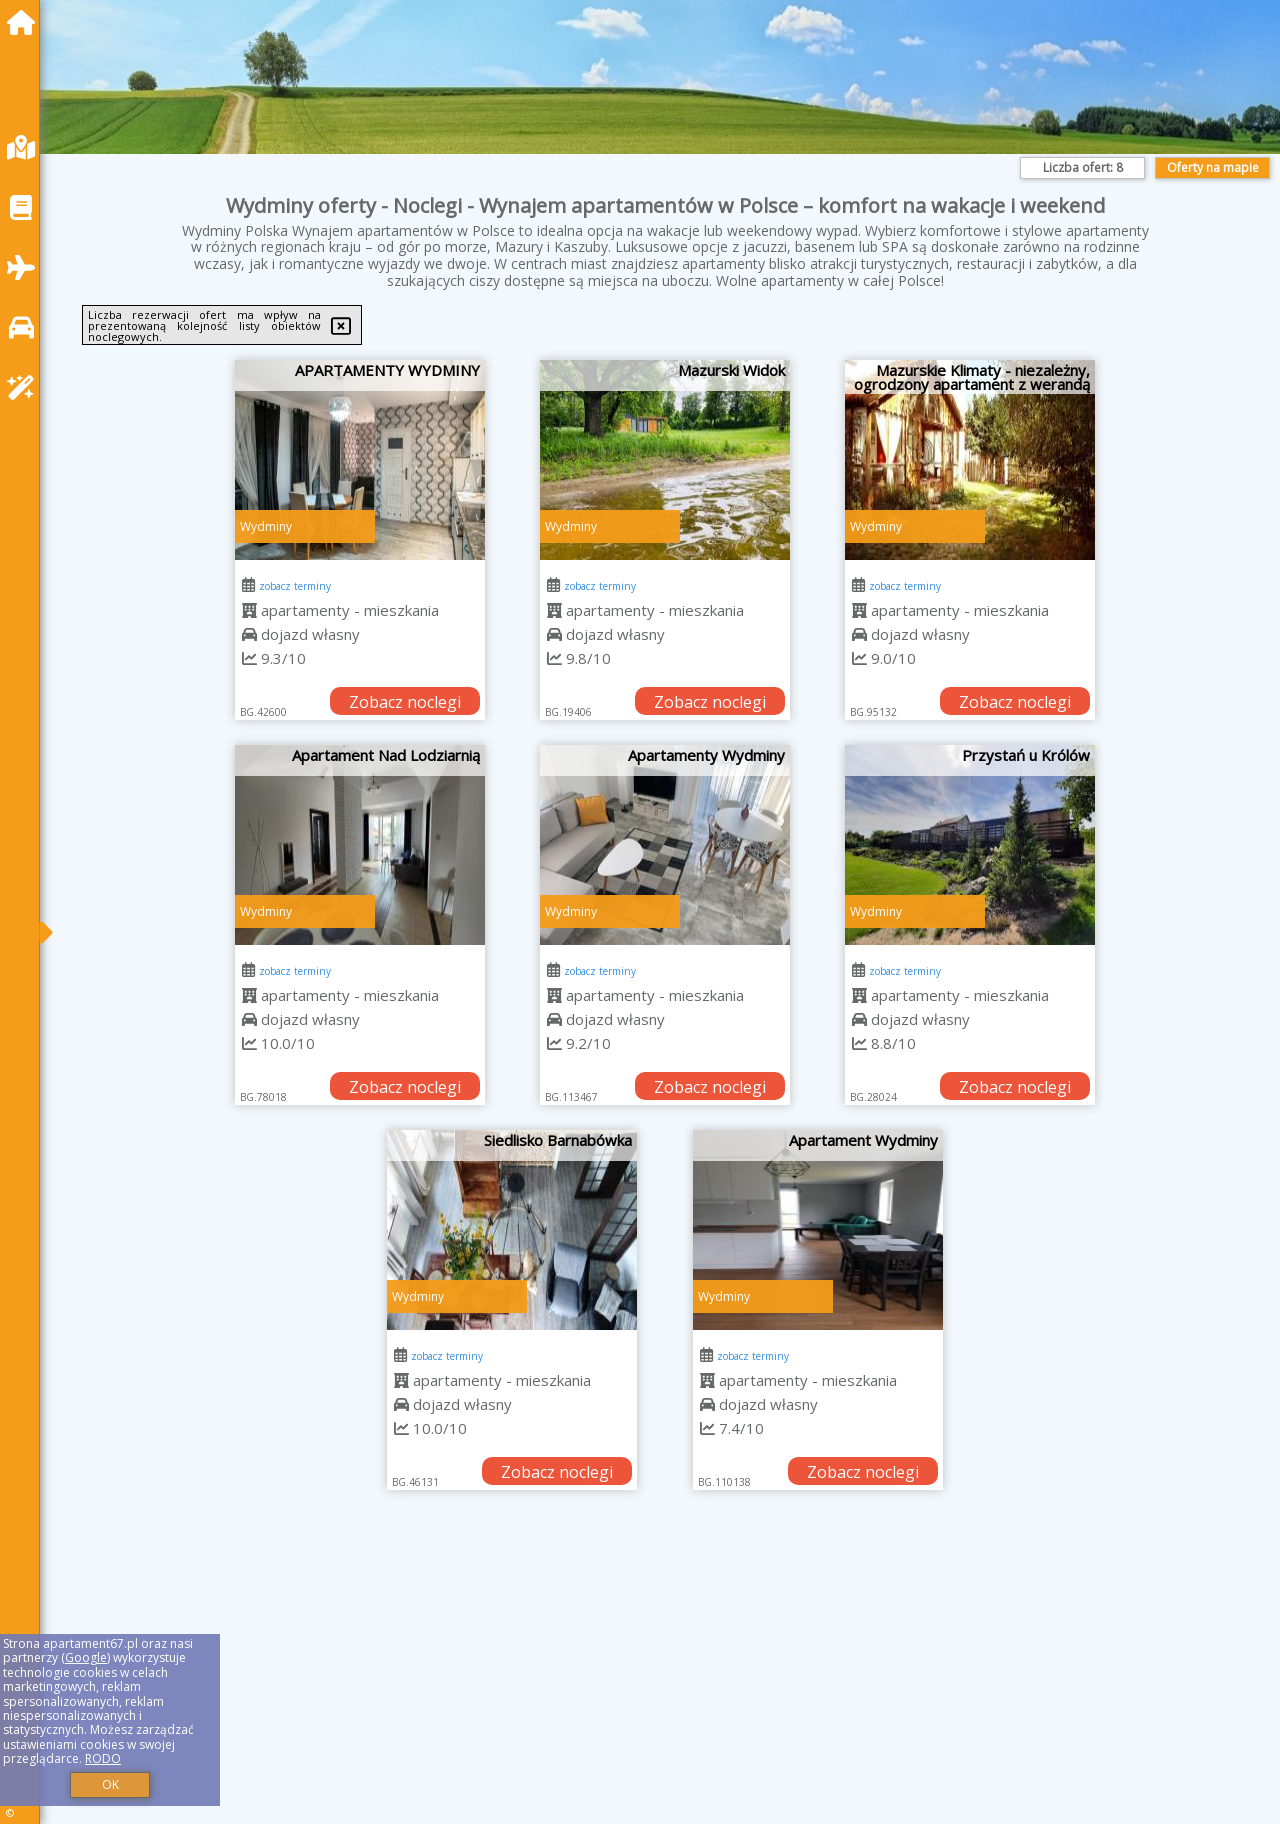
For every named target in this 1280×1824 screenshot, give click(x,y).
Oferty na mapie (1213, 167)
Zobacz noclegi (405, 702)
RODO (103, 1758)
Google (86, 1657)
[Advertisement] (660, 1682)
